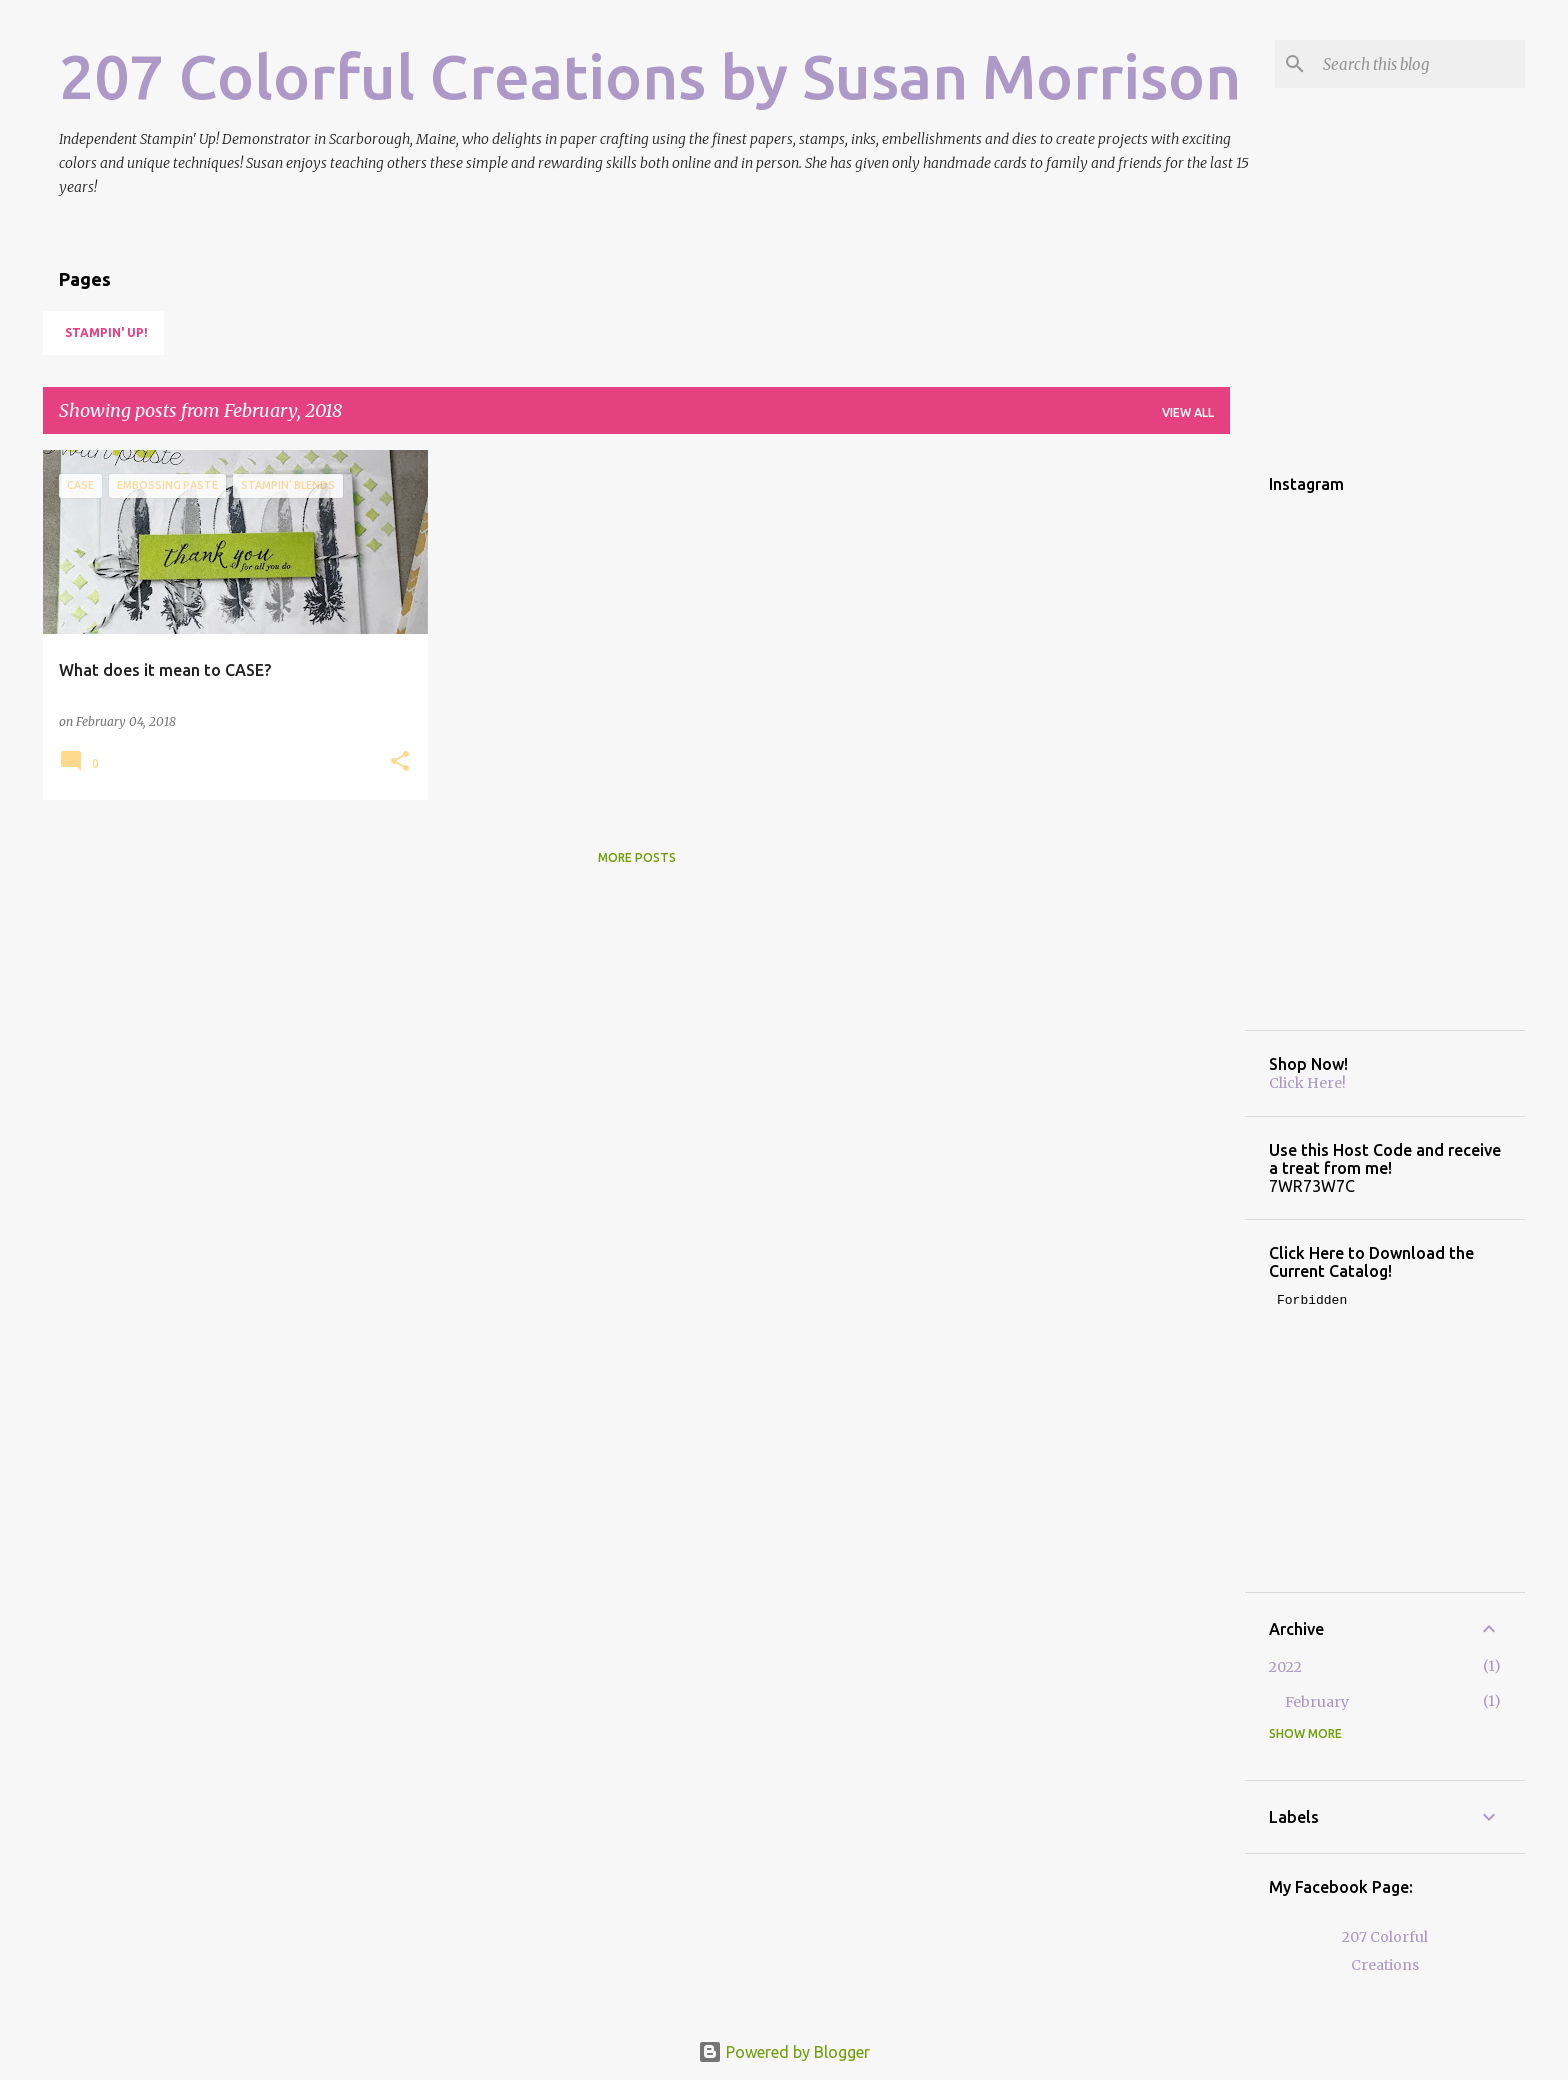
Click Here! (1307, 1083)
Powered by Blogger (784, 2052)
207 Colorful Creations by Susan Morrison (650, 76)
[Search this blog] (1420, 64)
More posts (637, 857)
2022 (1285, 1667)
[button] (400, 762)
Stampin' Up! (106, 332)
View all (1188, 412)
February (1317, 1702)
